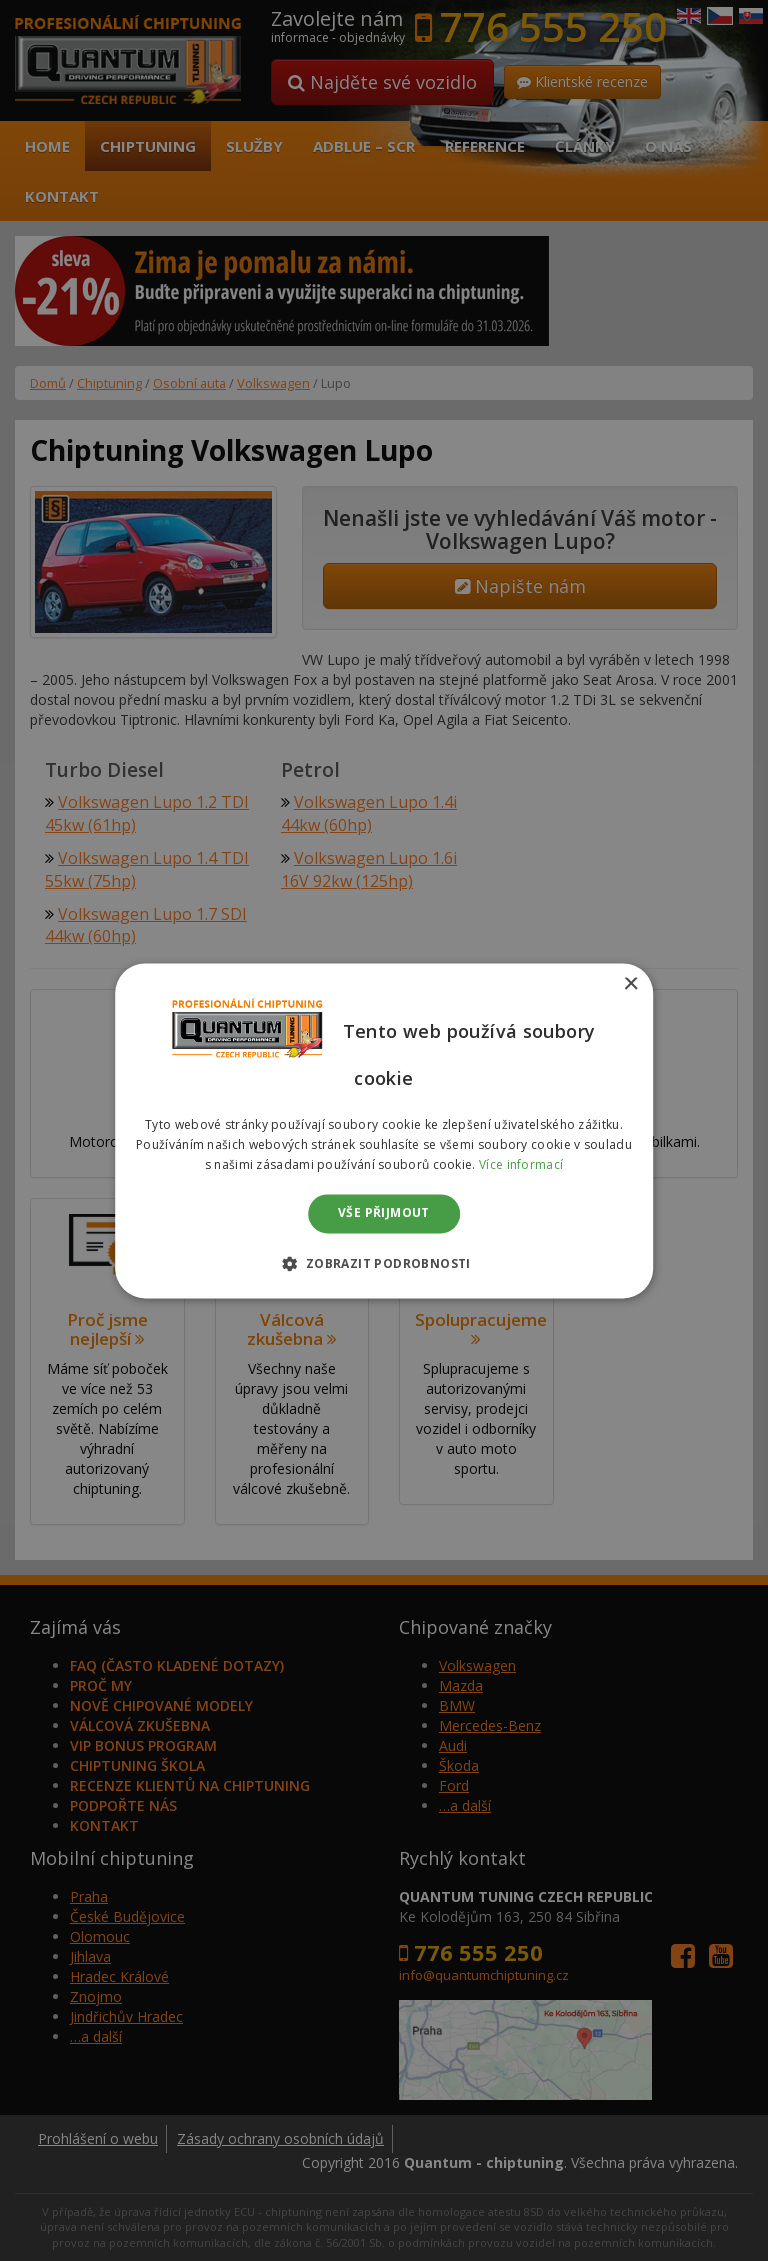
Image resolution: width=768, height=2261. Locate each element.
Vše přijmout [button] (384, 1213)
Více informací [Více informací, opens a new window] (521, 1164)
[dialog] (384, 1130)
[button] (383, 1263)
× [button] (630, 984)
